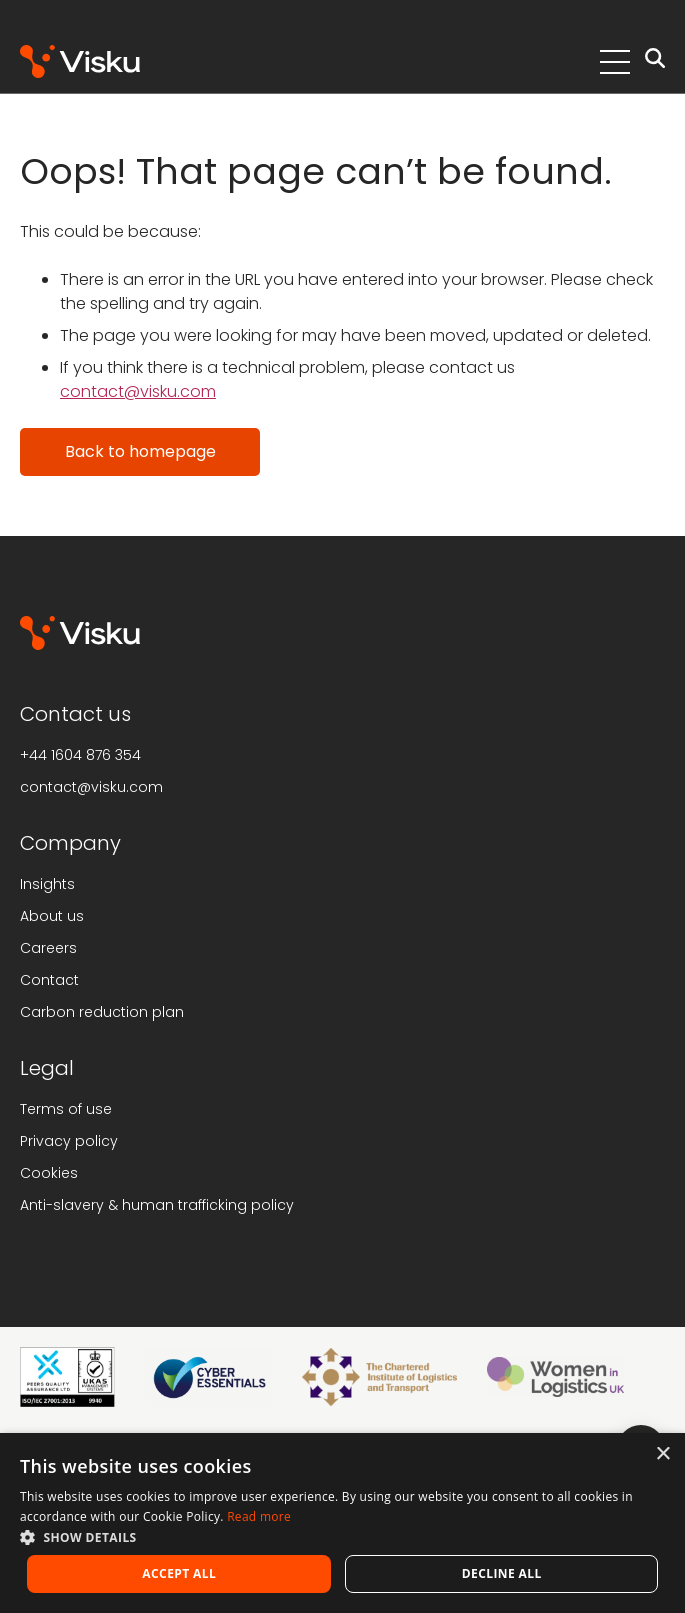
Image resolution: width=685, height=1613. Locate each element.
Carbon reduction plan (102, 1012)
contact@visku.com (138, 391)
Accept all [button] (179, 1573)
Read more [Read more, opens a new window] (259, 1516)
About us (52, 916)
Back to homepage (140, 451)
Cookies (49, 1173)
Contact (49, 980)
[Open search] (655, 61)
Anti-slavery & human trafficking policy (157, 1205)
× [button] (662, 1454)
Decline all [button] (502, 1573)
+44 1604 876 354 (80, 755)
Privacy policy (69, 1141)
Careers (48, 948)
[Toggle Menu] (615, 62)
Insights (47, 884)
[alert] (342, 1523)
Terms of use (66, 1109)
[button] (342, 1537)
